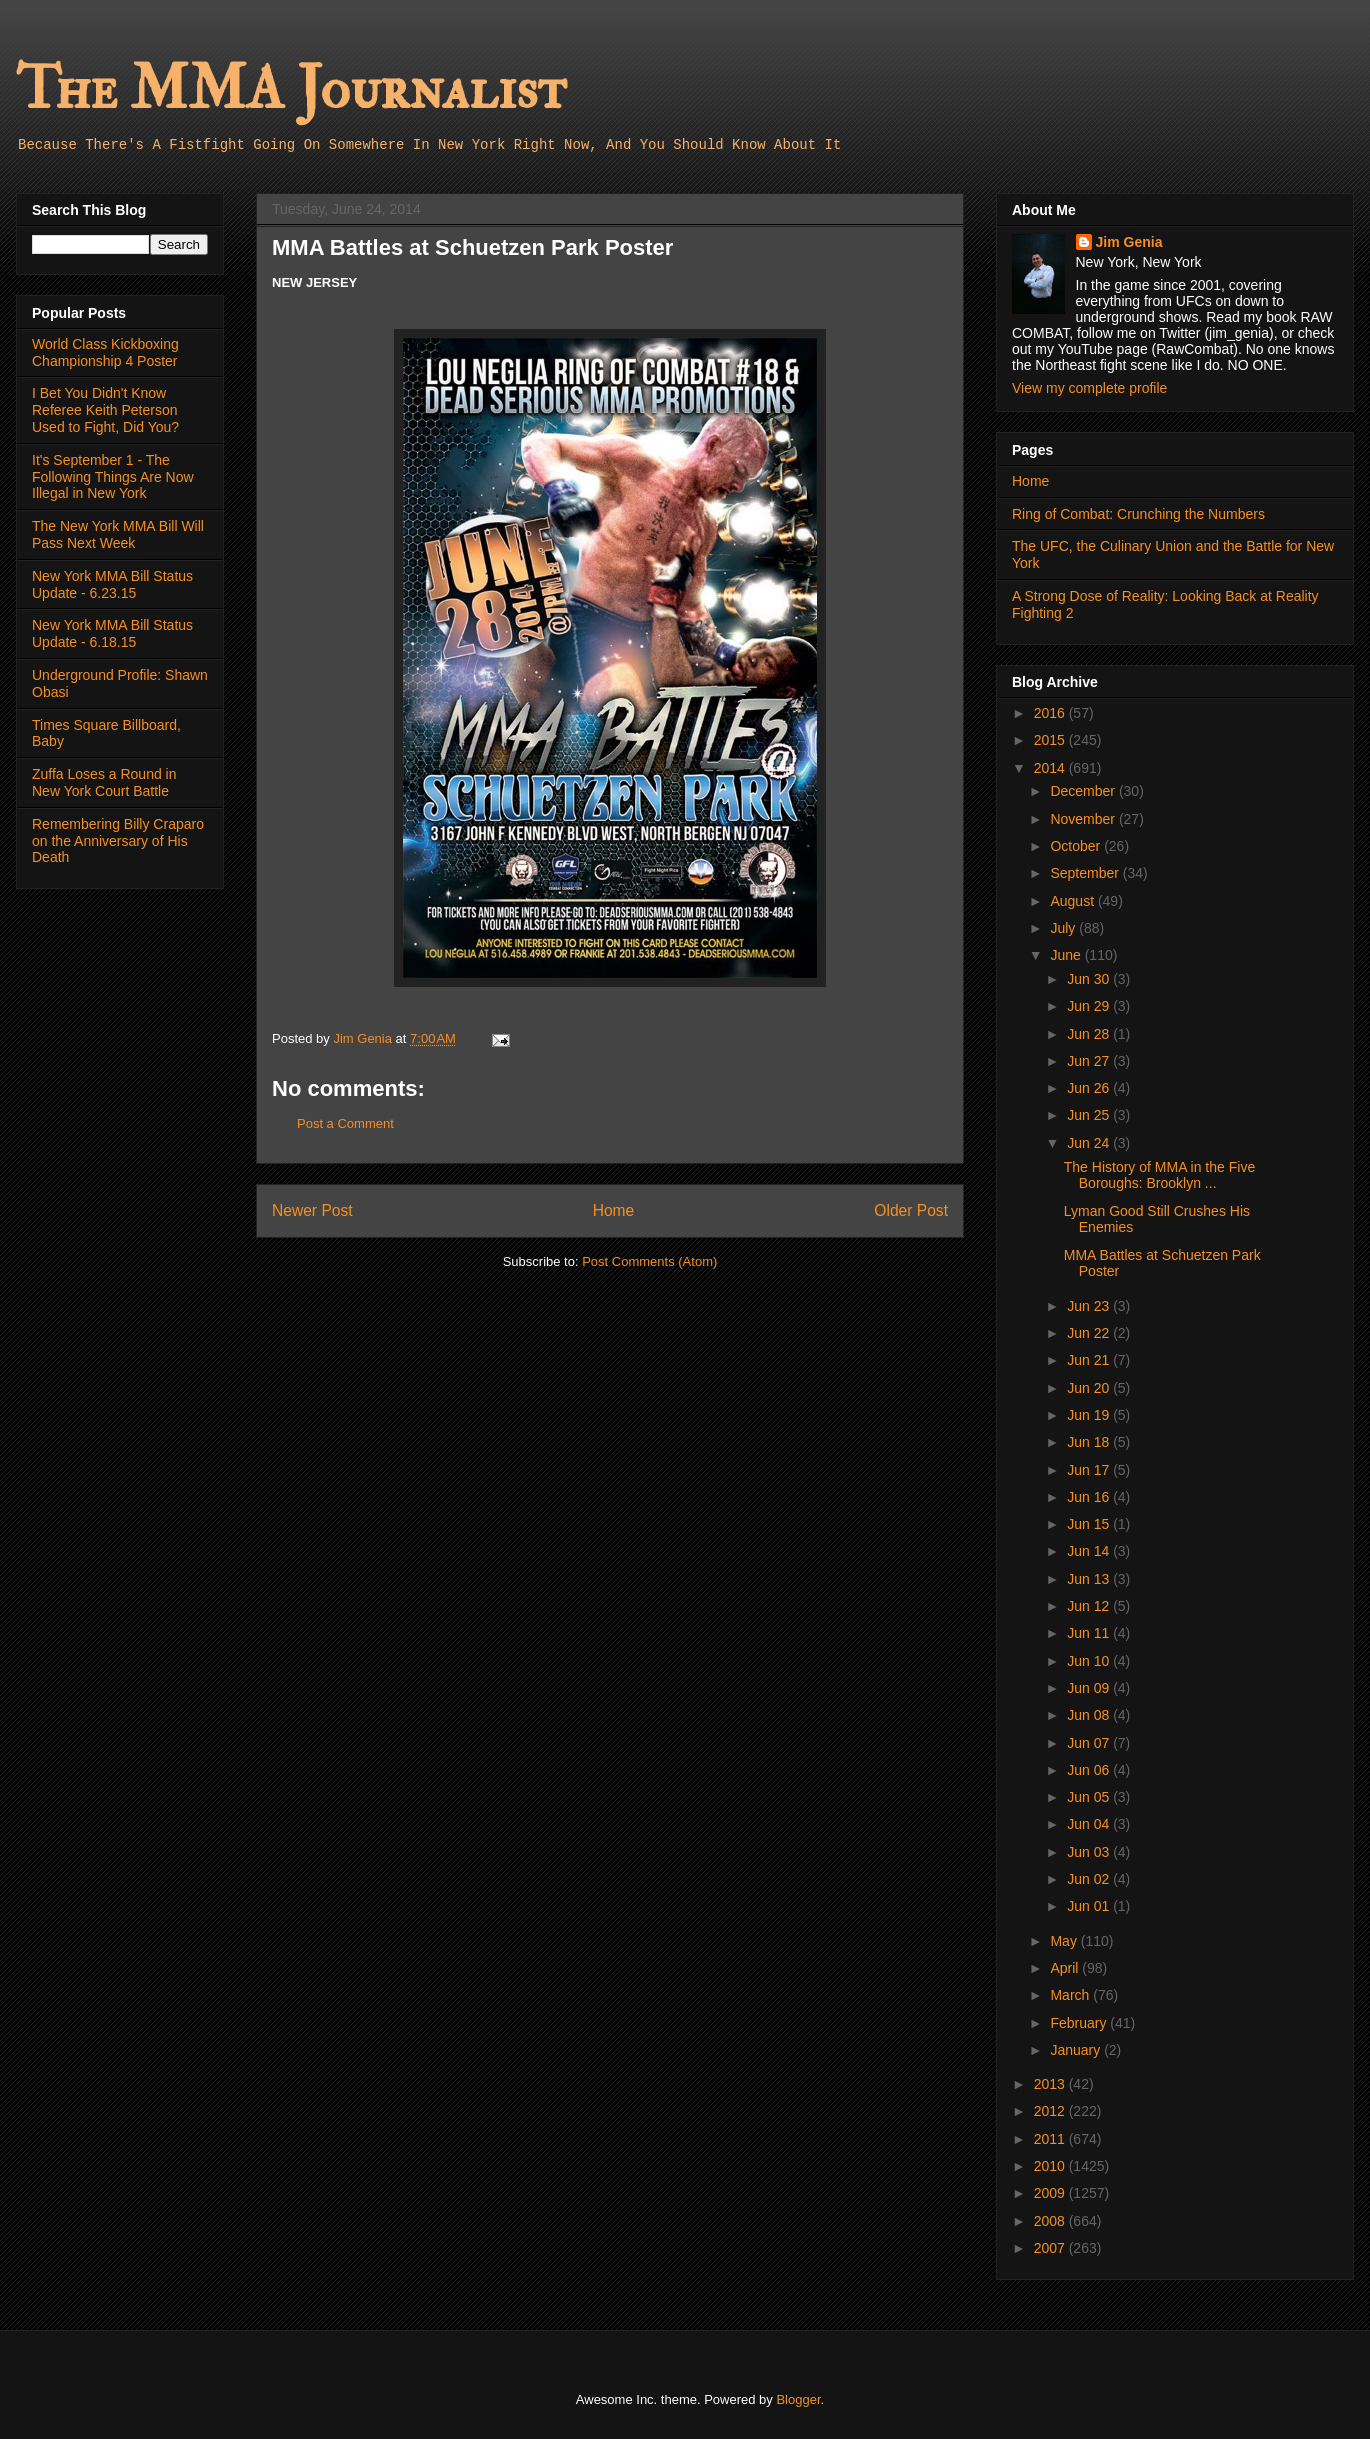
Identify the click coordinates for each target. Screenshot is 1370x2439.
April (1066, 1968)
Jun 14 (1090, 1551)
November (1084, 819)
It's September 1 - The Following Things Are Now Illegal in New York (113, 477)
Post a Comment (345, 1123)
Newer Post (312, 1210)
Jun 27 (1090, 1061)
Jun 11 (1090, 1633)
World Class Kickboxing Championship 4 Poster (105, 352)
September (1086, 873)
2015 (1051, 740)
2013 (1051, 2084)
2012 (1051, 2111)
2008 (1051, 2221)
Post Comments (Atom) (649, 1261)
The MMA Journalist (291, 89)
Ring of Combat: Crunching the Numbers (1138, 514)
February (1080, 2023)
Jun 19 (1090, 1415)
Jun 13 (1090, 1579)
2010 (1051, 2166)
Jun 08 (1090, 1715)
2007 (1051, 2248)
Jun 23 (1090, 1306)
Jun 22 (1090, 1333)
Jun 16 (1090, 1497)
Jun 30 (1090, 979)
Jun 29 (1090, 1006)
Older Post (911, 1210)
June (1067, 955)
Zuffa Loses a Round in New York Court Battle (104, 782)
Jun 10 (1090, 1661)
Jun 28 (1090, 1034)
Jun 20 (1090, 1388)
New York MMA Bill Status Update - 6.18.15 (112, 633)
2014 (1051, 768)
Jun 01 (1090, 1906)
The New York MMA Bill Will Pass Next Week (118, 534)
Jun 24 (1090, 1143)
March (1071, 1995)
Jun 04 (1090, 1824)
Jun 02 (1090, 1879)
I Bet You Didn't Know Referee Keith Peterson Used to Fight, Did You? (105, 410)
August (1073, 901)
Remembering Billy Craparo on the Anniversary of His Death (118, 841)
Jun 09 (1090, 1688)
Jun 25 (1090, 1115)
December (1084, 791)
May (1065, 1941)
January (1077, 2050)
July (1064, 928)
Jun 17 (1090, 1470)
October (1077, 846)
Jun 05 (1090, 1797)
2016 (1051, 713)
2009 (1051, 2193)
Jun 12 (1090, 1606)
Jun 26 (1090, 1088)
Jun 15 (1090, 1524)
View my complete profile (1089, 388)
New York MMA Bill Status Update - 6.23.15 (112, 584)
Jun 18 (1090, 1442)
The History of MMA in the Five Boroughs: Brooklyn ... (1159, 1175)
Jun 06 (1090, 1770)
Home (614, 1210)
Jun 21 (1090, 1360)
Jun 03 (1090, 1852)
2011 (1051, 2139)
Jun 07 (1090, 1743)
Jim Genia (1129, 242)
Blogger (798, 2399)
